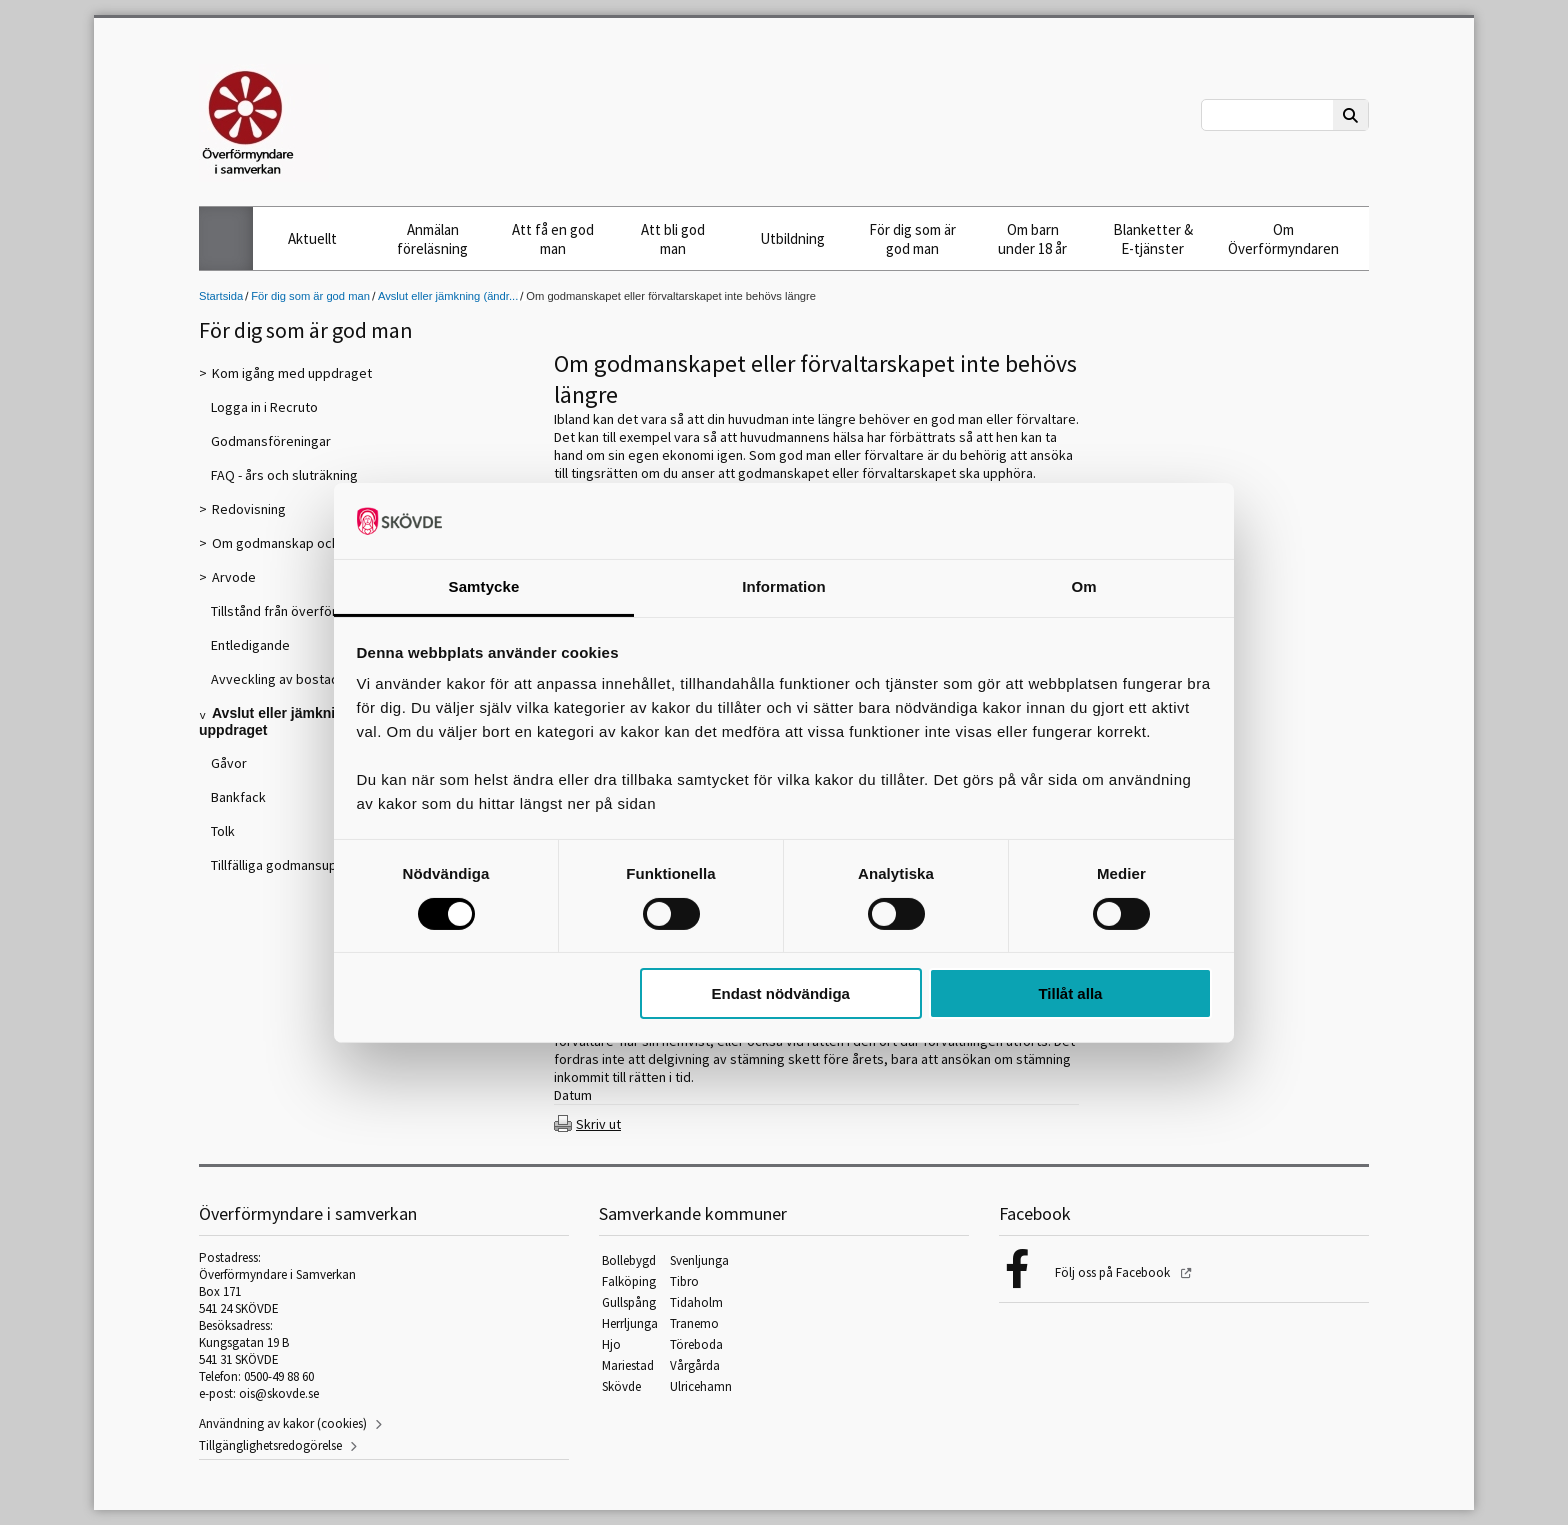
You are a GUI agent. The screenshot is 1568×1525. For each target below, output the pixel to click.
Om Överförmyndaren (1283, 239)
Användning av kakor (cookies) (283, 1423)
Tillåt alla (1070, 993)
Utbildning (792, 238)
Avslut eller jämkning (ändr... (448, 296)
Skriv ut (598, 1124)
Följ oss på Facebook (1114, 1272)
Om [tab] (1083, 586)
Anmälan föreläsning (432, 239)
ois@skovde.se (279, 1393)
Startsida (221, 296)
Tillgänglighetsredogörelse (270, 1445)
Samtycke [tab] (484, 586)
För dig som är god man (912, 239)
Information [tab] (784, 586)
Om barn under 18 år (1032, 239)
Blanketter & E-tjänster (1153, 239)
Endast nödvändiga (781, 993)
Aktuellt (312, 238)
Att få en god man (553, 239)
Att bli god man (673, 239)
